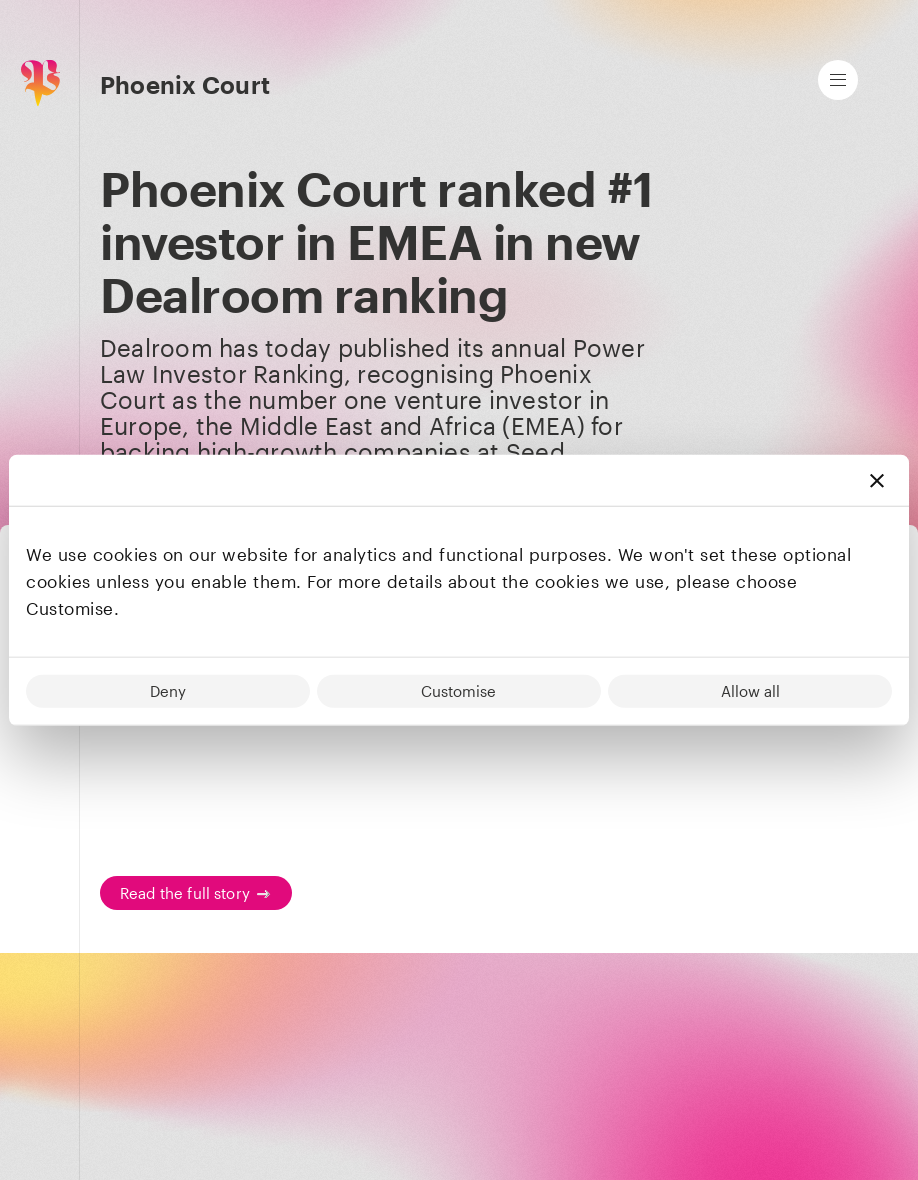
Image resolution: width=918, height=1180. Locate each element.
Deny (168, 690)
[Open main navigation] (838, 80)
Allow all (750, 690)
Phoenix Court (185, 85)
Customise (458, 690)
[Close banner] (877, 480)
